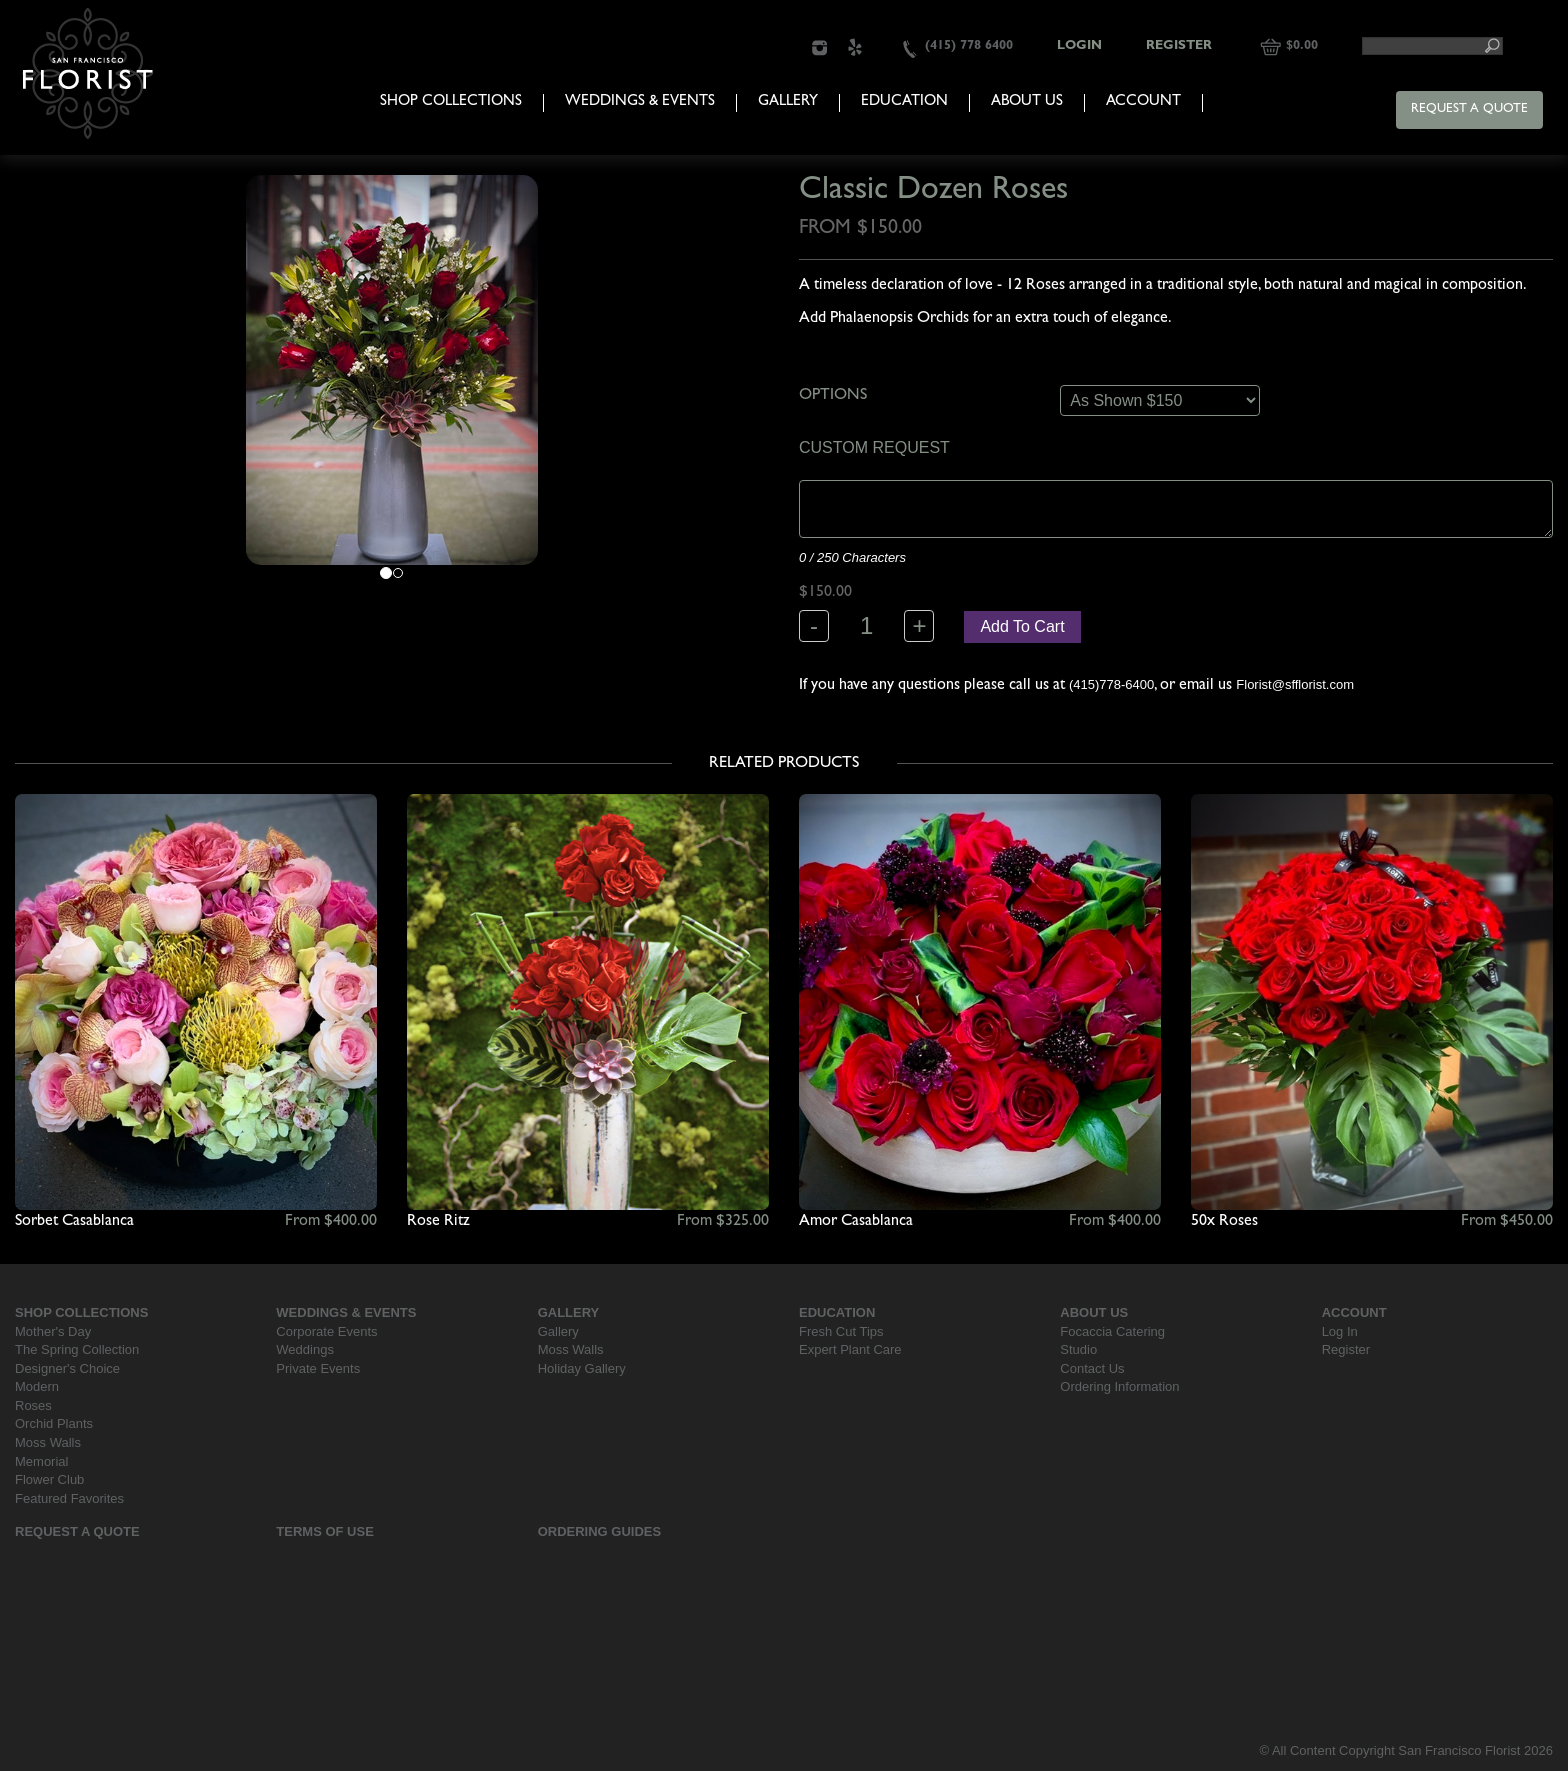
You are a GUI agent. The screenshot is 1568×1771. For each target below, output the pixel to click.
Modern (37, 1386)
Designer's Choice (67, 1368)
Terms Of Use (325, 1531)
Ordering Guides (600, 1531)
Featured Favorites (69, 1498)
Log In (1340, 1331)
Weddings (305, 1349)
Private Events (318, 1368)
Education (904, 102)
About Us (1027, 102)
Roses (33, 1405)
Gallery (788, 102)
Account (1143, 102)
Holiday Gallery (582, 1368)
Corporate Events (326, 1331)
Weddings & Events (640, 102)
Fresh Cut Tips (841, 1331)
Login (1079, 46)
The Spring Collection (77, 1349)
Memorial (41, 1461)
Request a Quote (1469, 109)
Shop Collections (451, 102)
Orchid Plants (54, 1423)
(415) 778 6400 (969, 46)
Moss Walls (48, 1442)
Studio (1078, 1349)
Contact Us (1092, 1368)
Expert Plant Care (850, 1349)
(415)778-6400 (1111, 684)
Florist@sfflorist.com (1295, 684)
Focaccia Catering (1112, 1331)
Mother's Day (53, 1331)
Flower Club (49, 1479)
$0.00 (1302, 46)
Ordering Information (1119, 1386)
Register (1179, 46)
